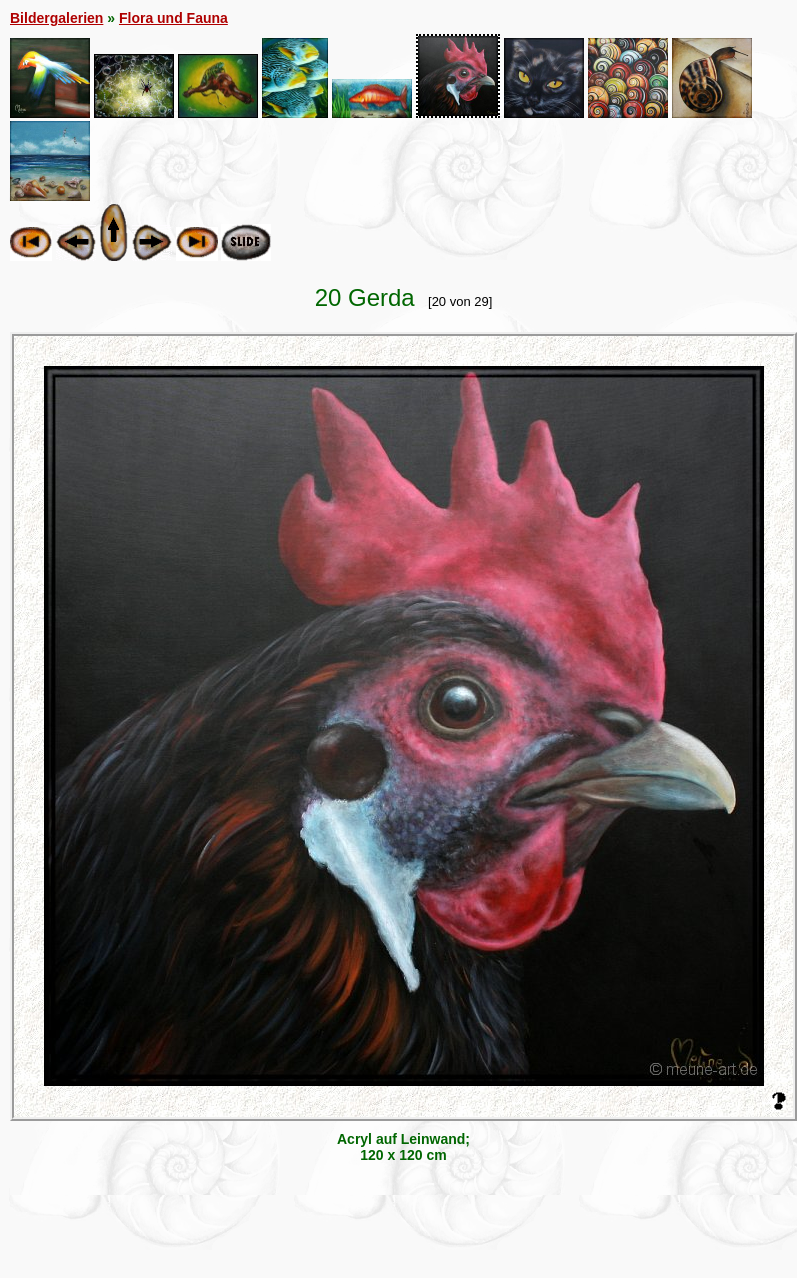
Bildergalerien (56, 18)
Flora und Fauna (173, 18)
